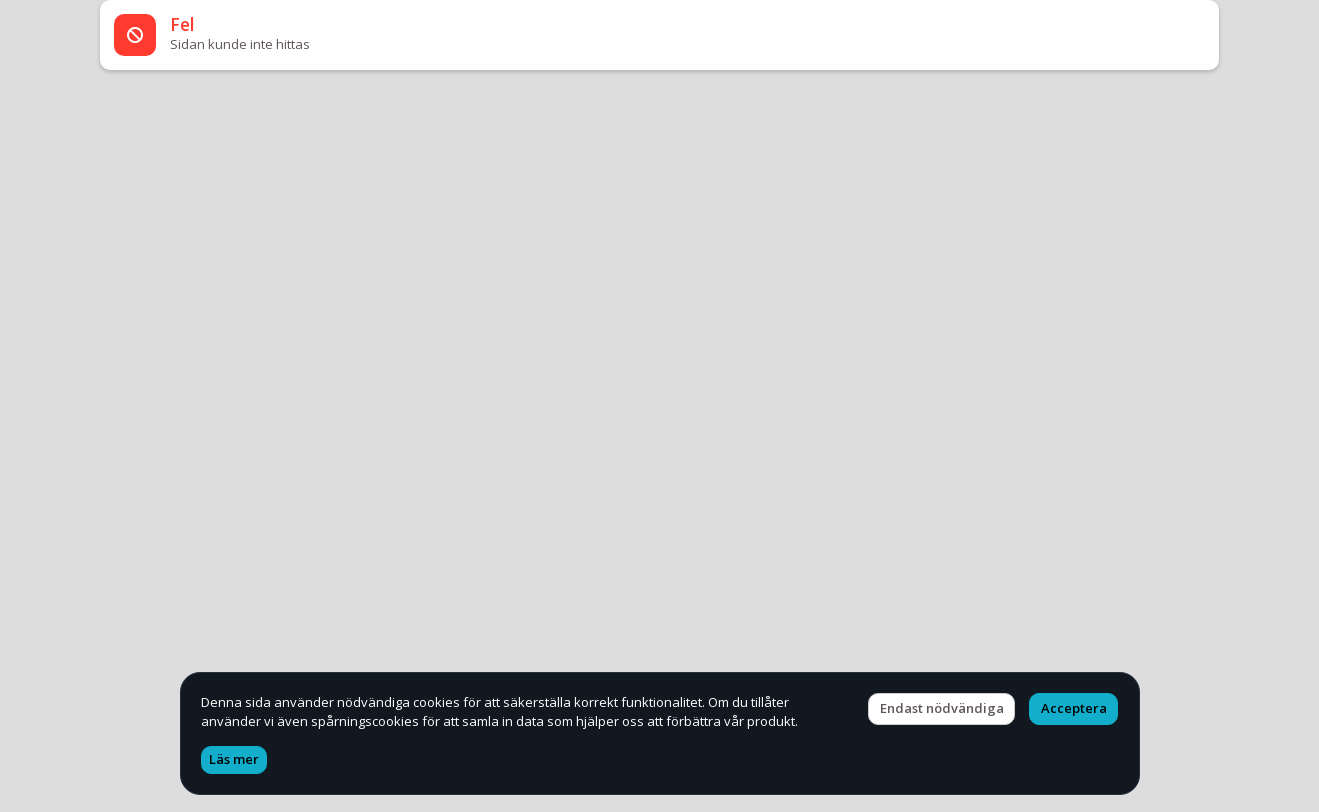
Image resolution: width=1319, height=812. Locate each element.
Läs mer (234, 759)
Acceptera (1074, 708)
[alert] (659, 35)
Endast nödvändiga (942, 708)
